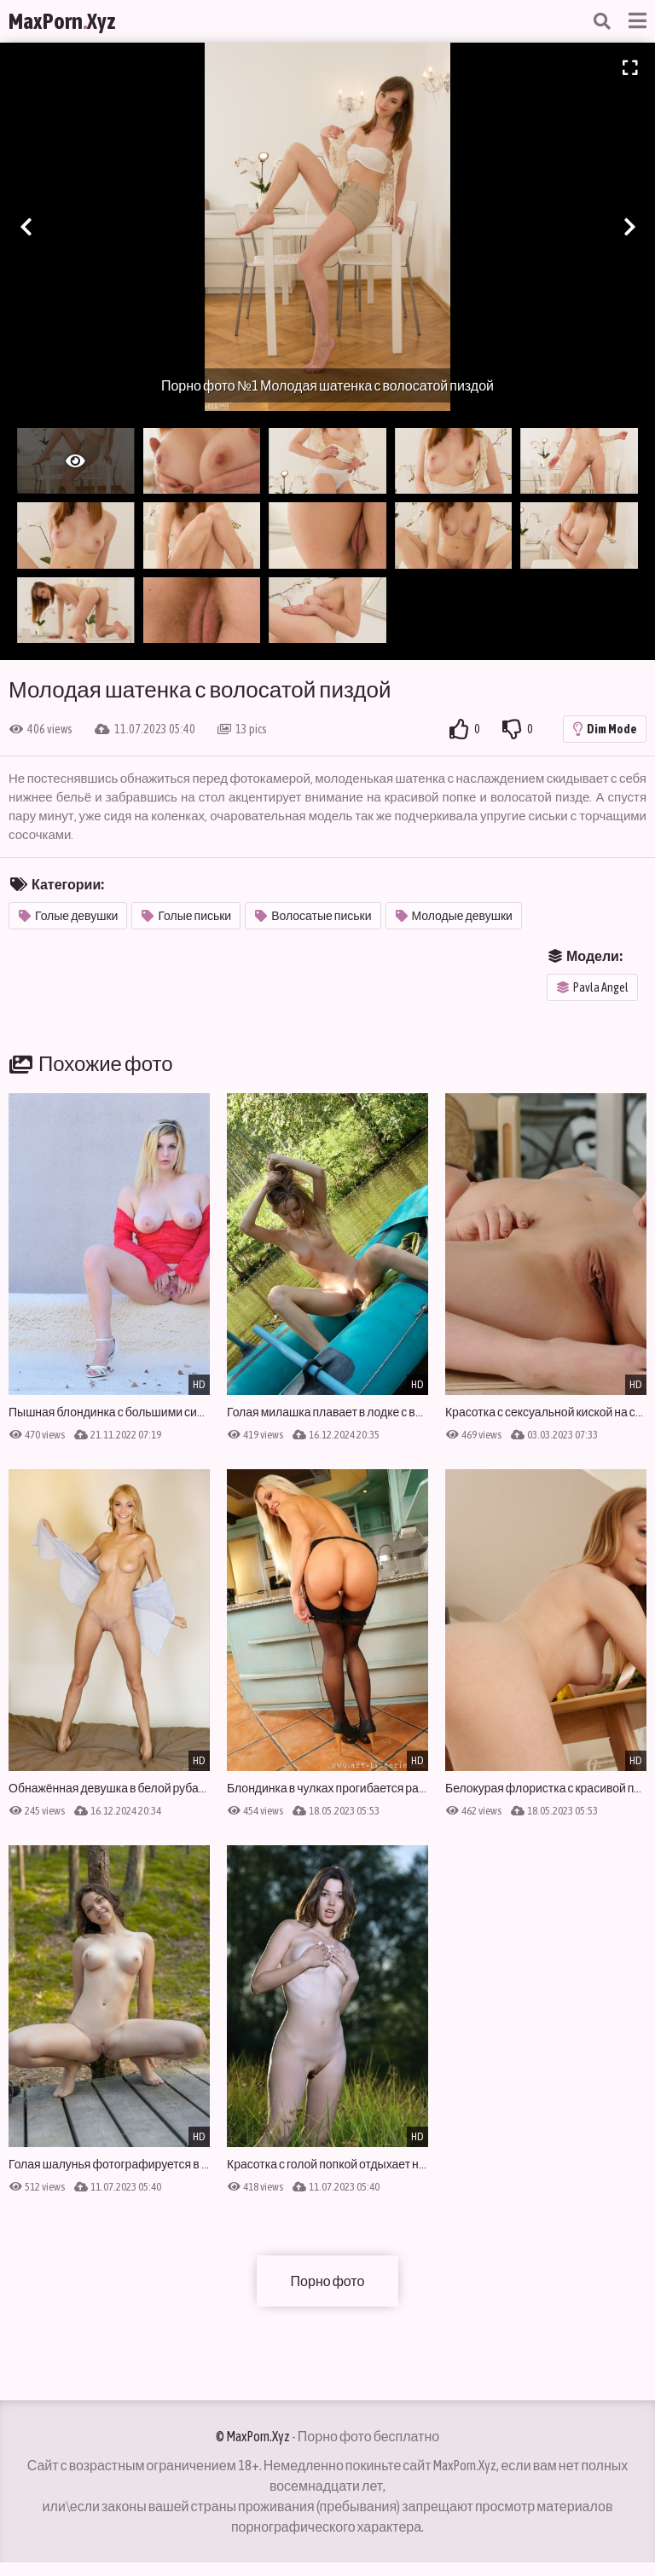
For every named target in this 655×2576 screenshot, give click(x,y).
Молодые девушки (454, 916)
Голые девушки (68, 916)
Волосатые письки (313, 916)
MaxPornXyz (62, 21)
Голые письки (186, 916)
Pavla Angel (593, 987)
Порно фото (328, 2281)
